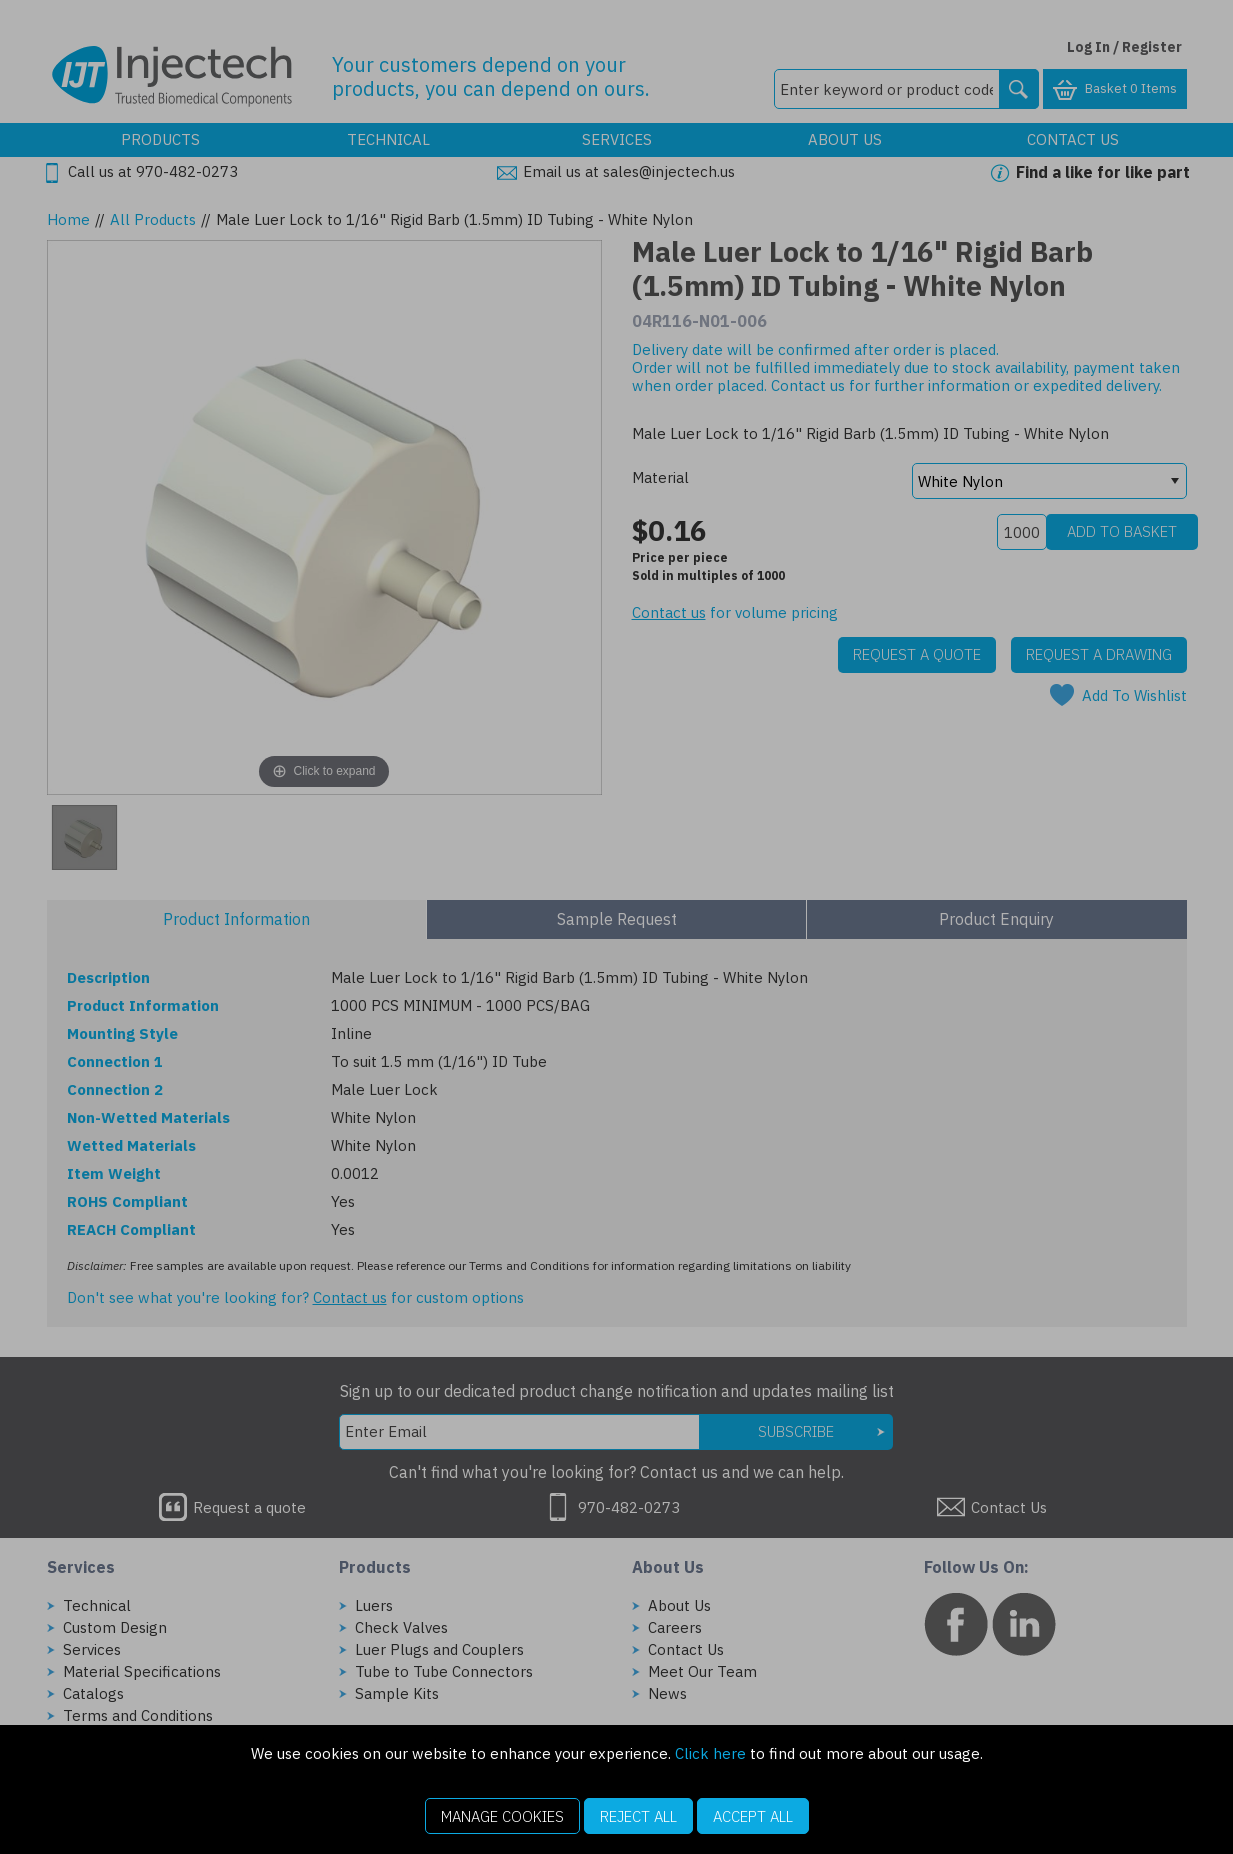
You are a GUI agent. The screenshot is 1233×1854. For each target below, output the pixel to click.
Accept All (753, 1816)
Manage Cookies (502, 1816)
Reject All (638, 1816)
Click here (710, 1753)
